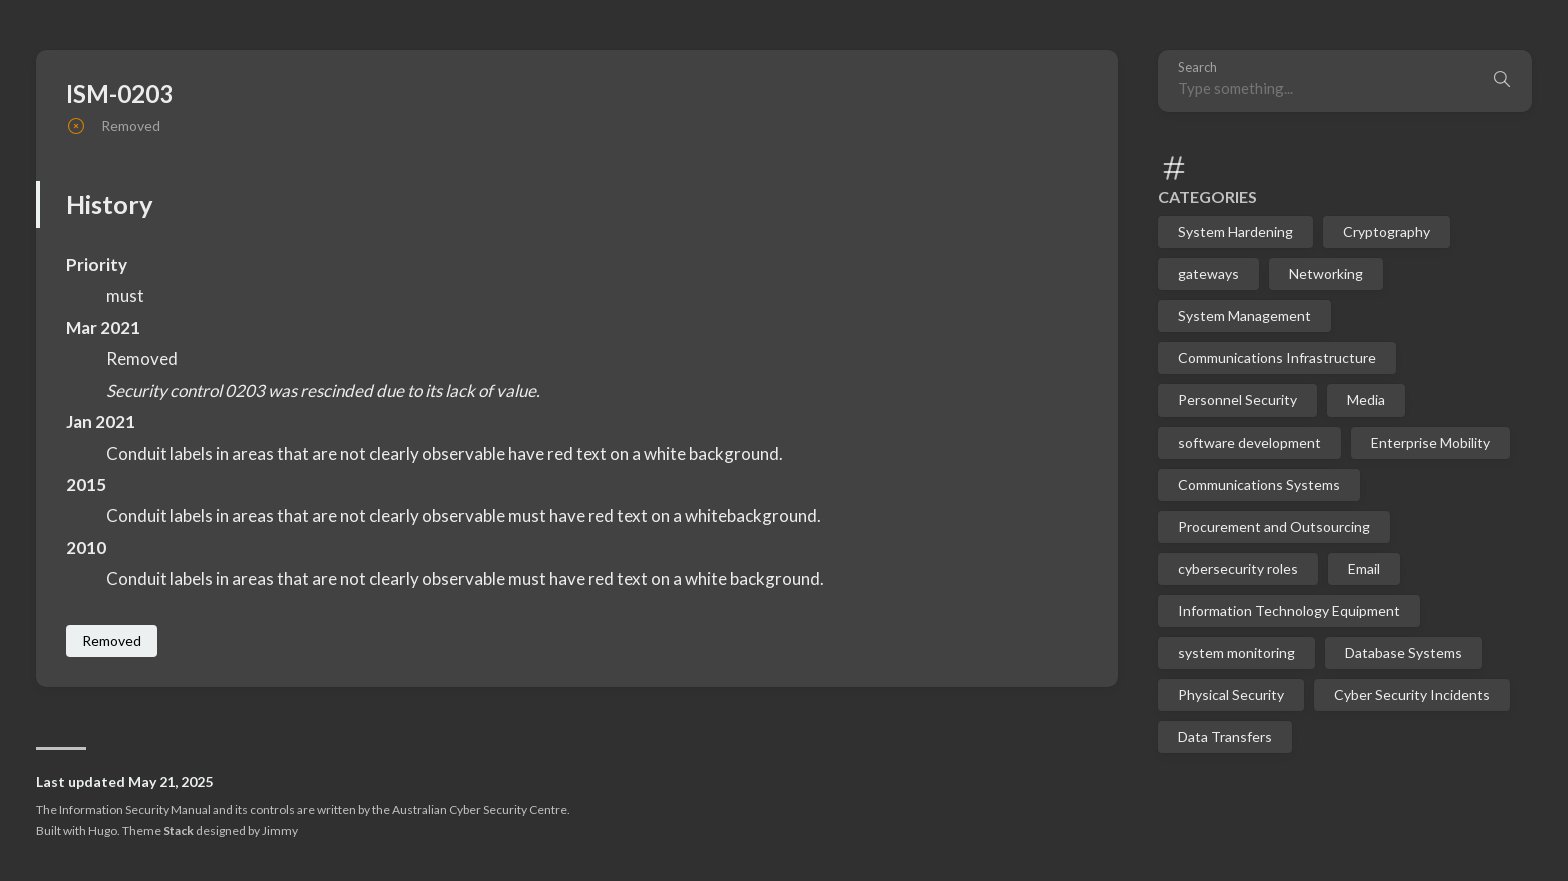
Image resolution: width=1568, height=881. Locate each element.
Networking (1326, 273)
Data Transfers (1225, 736)
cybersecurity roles (1238, 568)
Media (1366, 399)
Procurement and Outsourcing (1274, 526)
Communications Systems (1259, 484)
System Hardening (1235, 231)
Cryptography (1386, 231)
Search (1197, 67)
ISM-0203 (119, 93)
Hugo (102, 830)
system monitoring (1236, 652)
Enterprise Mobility (1430, 442)
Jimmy (280, 830)
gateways (1208, 273)
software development (1249, 442)
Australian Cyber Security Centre (479, 809)
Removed (111, 640)
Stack (178, 830)
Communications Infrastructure (1277, 357)
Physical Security (1231, 694)
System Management (1244, 315)
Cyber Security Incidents (1412, 694)
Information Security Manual (135, 809)
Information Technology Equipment (1289, 610)
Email (1364, 568)
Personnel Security (1237, 399)
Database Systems (1403, 652)
